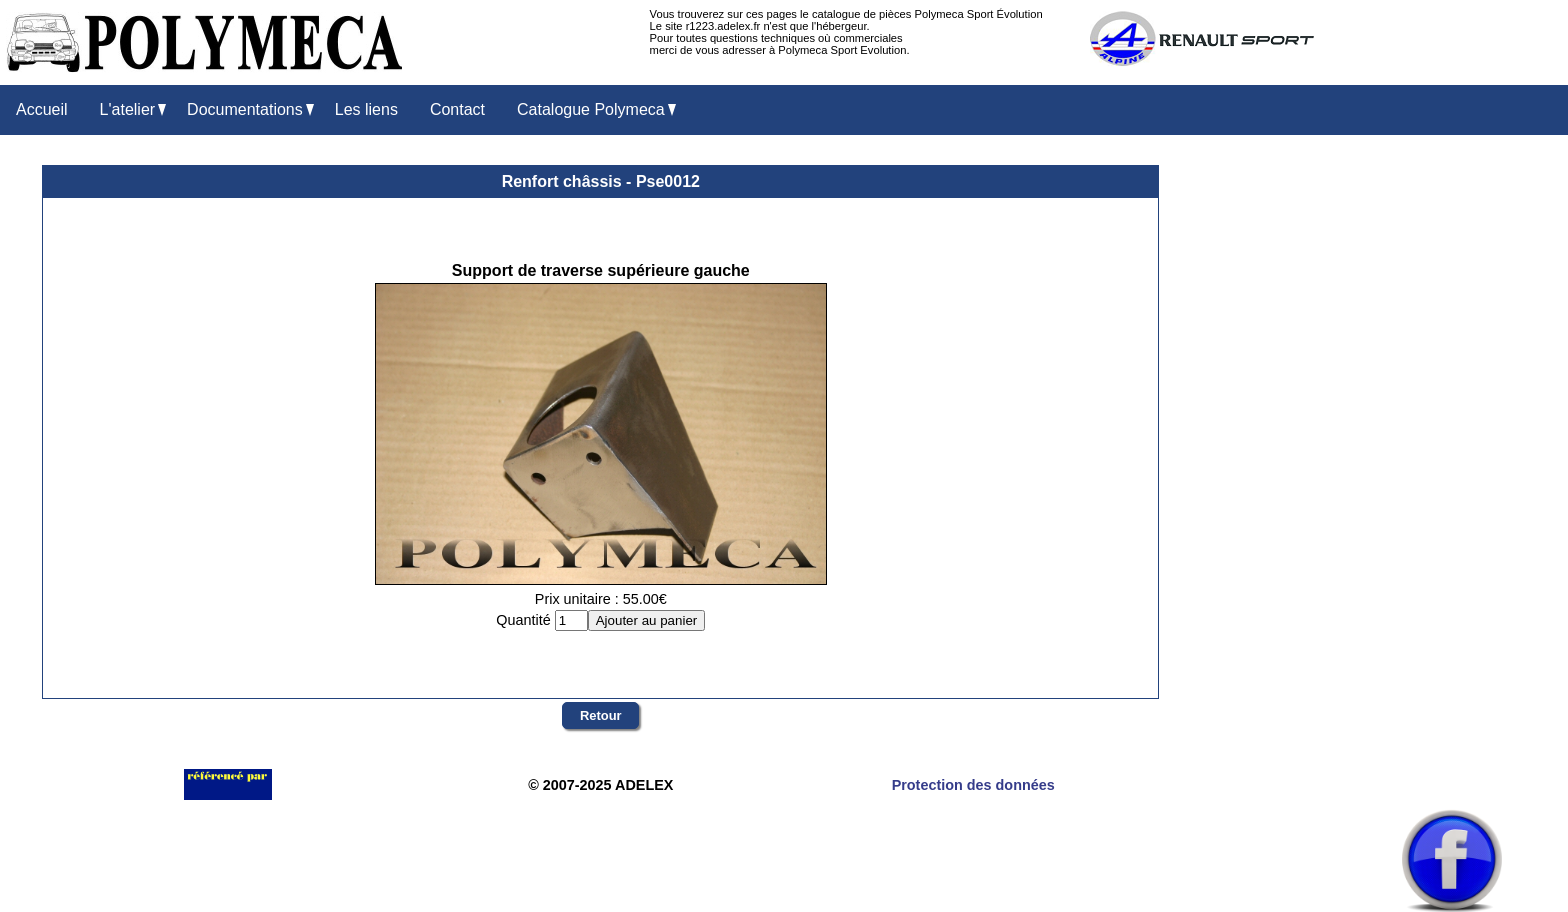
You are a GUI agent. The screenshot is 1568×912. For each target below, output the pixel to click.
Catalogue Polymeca (596, 110)
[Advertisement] (1452, 471)
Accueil (42, 109)
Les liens (366, 109)
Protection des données (973, 785)
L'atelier (133, 110)
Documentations (250, 110)
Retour (601, 715)
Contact (457, 109)
